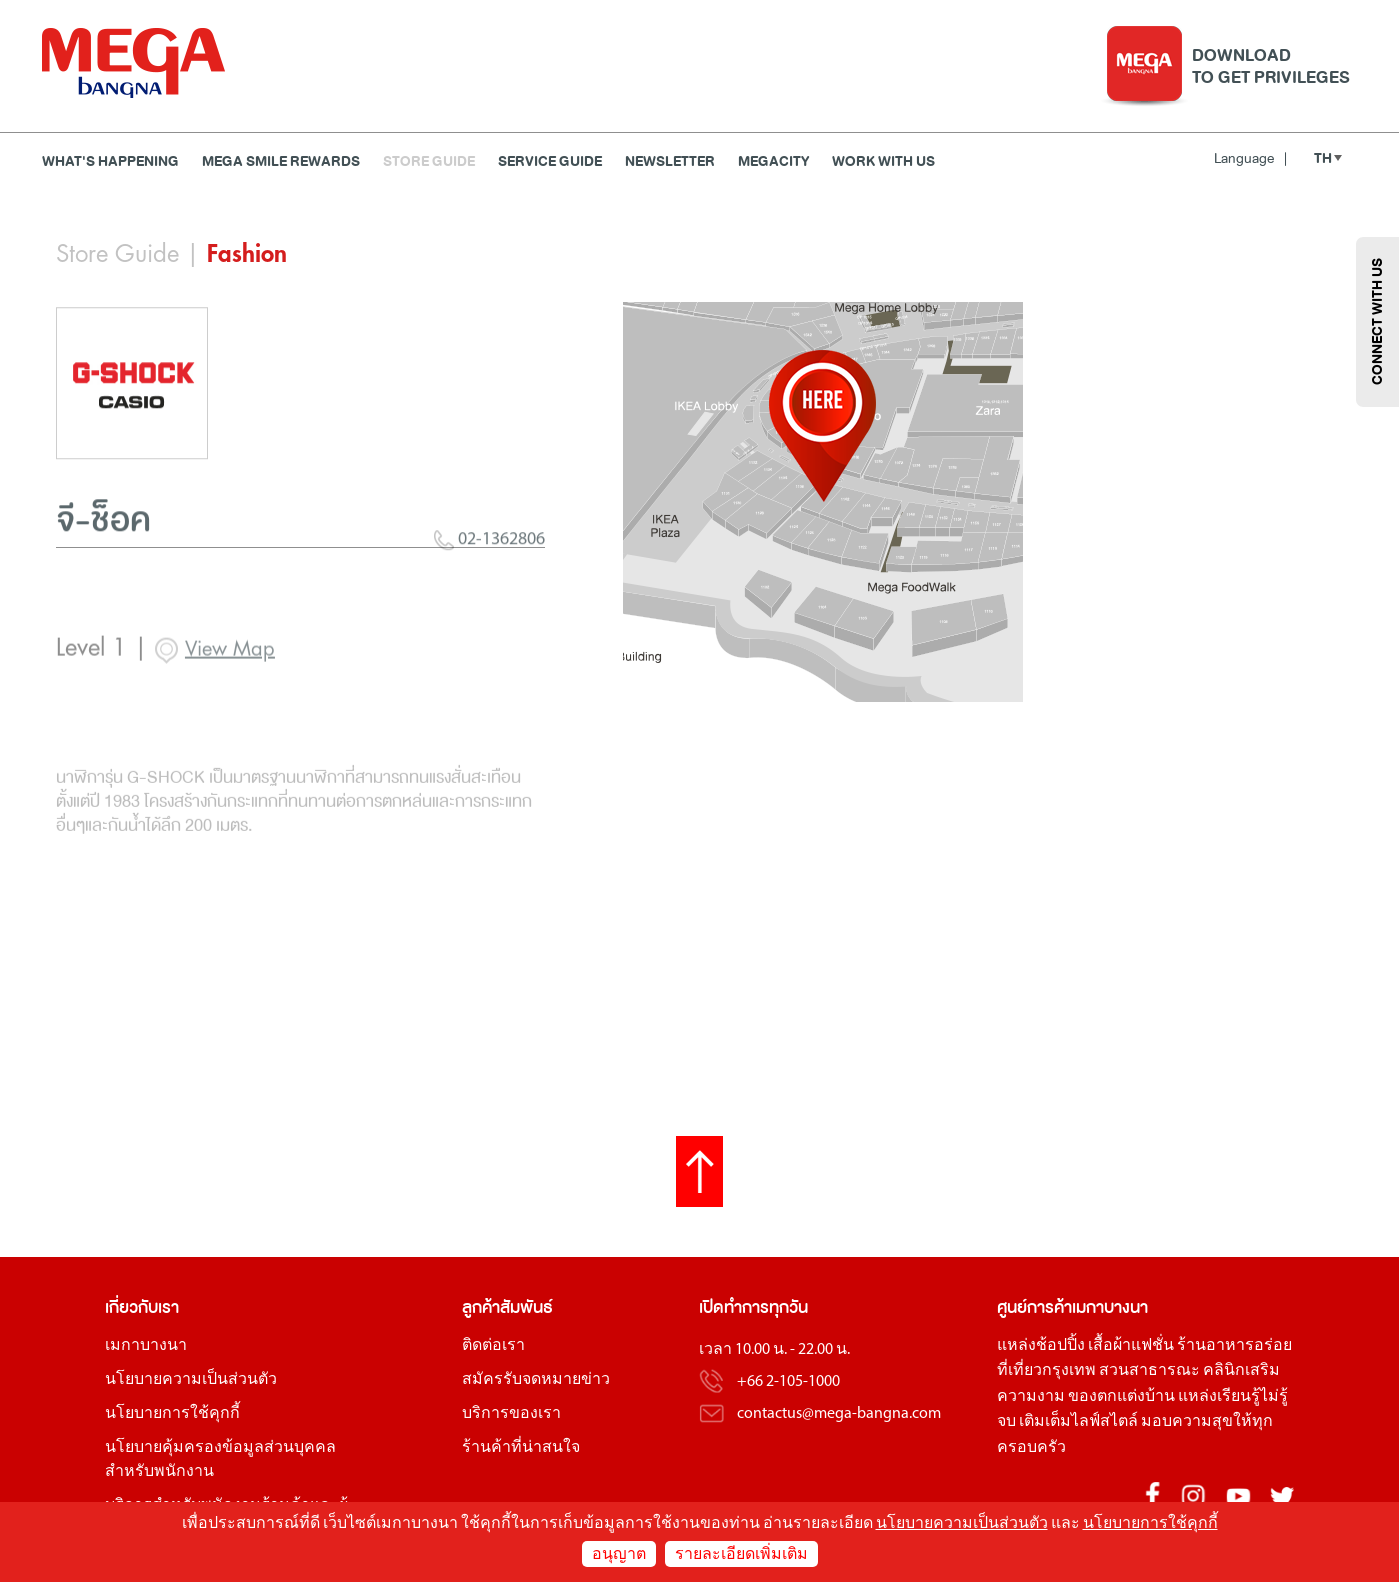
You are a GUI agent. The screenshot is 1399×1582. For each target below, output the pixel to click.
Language (1250, 158)
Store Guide (429, 161)
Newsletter (670, 161)
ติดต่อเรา (493, 1346)
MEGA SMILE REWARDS (281, 161)
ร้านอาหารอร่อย (1234, 1346)
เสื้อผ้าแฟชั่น (1131, 1346)
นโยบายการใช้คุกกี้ (172, 1414)
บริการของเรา (511, 1414)
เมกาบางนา (146, 1346)
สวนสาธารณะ (1149, 1371)
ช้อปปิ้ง (1060, 1346)
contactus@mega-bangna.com (839, 1414)
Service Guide (550, 161)
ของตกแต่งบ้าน (1121, 1397)
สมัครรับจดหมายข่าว (536, 1380)
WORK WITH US (883, 161)
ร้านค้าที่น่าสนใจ (521, 1448)
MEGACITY (773, 161)
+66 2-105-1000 (788, 1382)
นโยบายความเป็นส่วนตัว (191, 1380)
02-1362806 (489, 613)
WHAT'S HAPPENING (110, 161)
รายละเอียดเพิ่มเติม (741, 1555)
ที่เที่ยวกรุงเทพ (1046, 1371)
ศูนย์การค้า (1034, 1307)
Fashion (247, 254)
